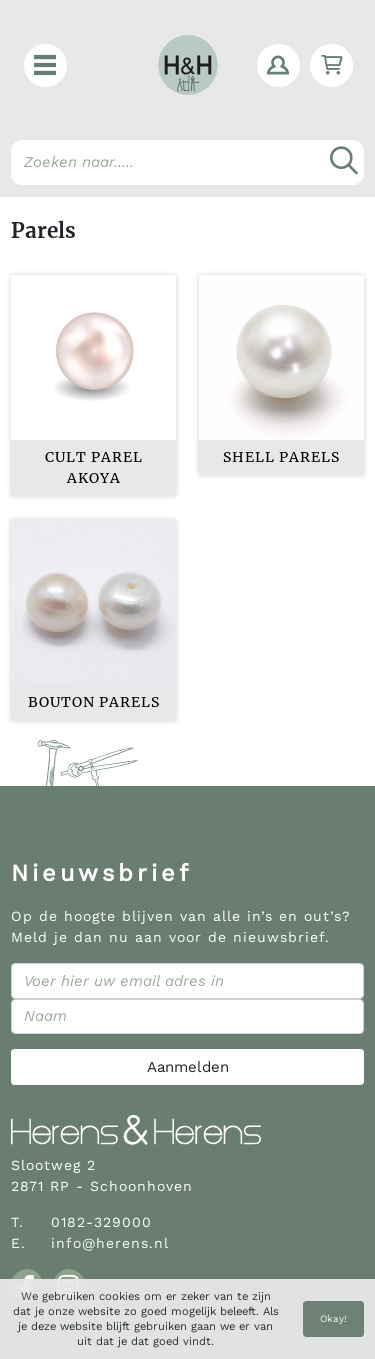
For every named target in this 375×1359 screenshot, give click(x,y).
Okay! (333, 1318)
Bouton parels (94, 702)
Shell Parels (281, 457)
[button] (45, 65)
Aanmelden (188, 1067)
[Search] (187, 162)
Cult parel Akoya (94, 467)
